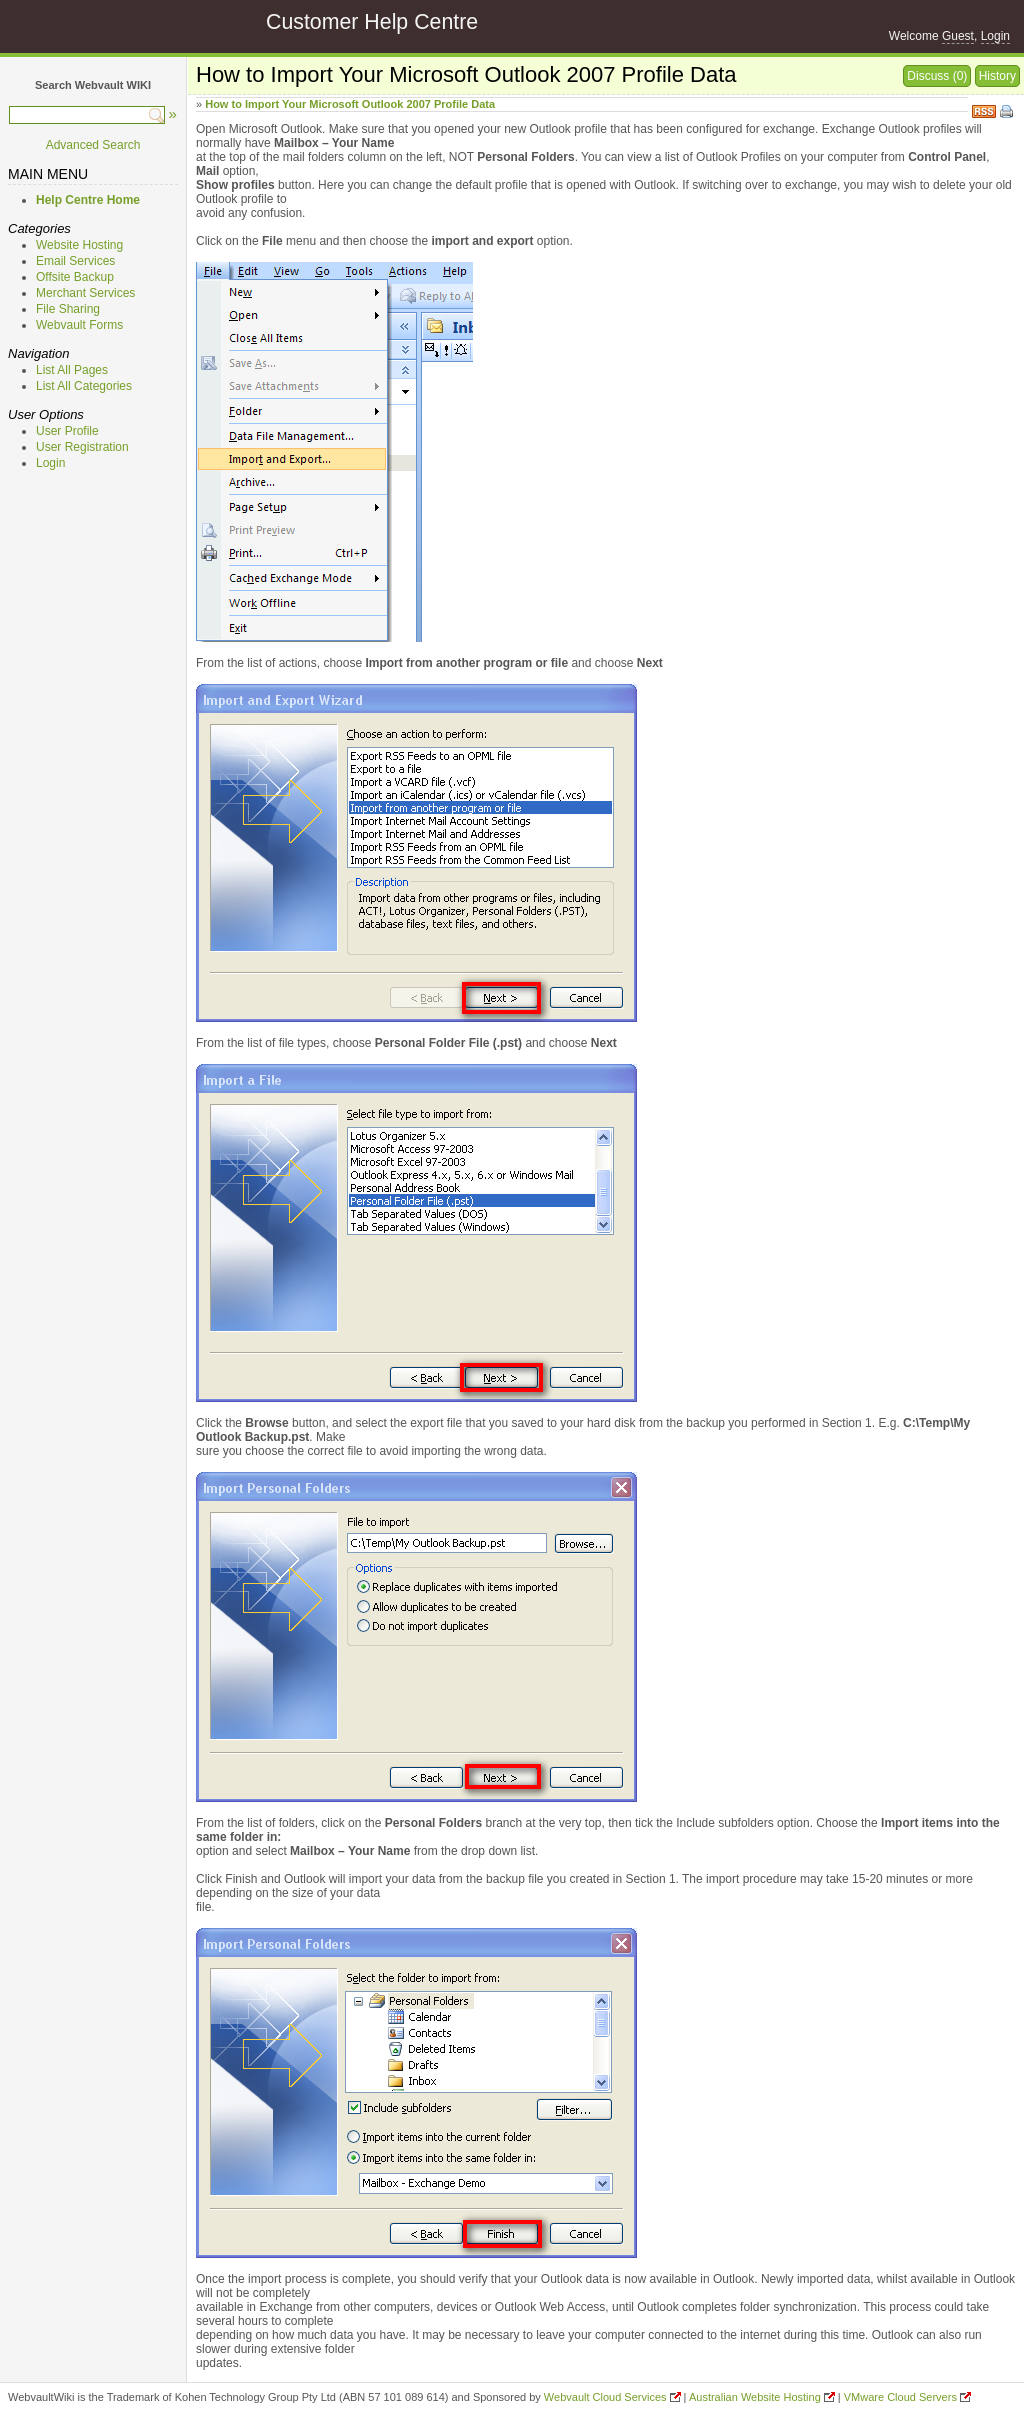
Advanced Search (93, 145)
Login (995, 36)
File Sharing (68, 309)
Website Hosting (79, 245)
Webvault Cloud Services (605, 2397)
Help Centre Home (88, 200)
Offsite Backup (75, 277)
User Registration (82, 447)
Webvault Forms (79, 325)
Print (1008, 113)
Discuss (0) (937, 76)
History (997, 76)
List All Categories (84, 386)
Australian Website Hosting (755, 2397)
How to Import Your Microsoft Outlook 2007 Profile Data (350, 104)
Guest (958, 36)
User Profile (67, 431)
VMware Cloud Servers (900, 2397)
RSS (984, 109)
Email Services (75, 261)
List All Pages (72, 370)
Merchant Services (85, 293)
